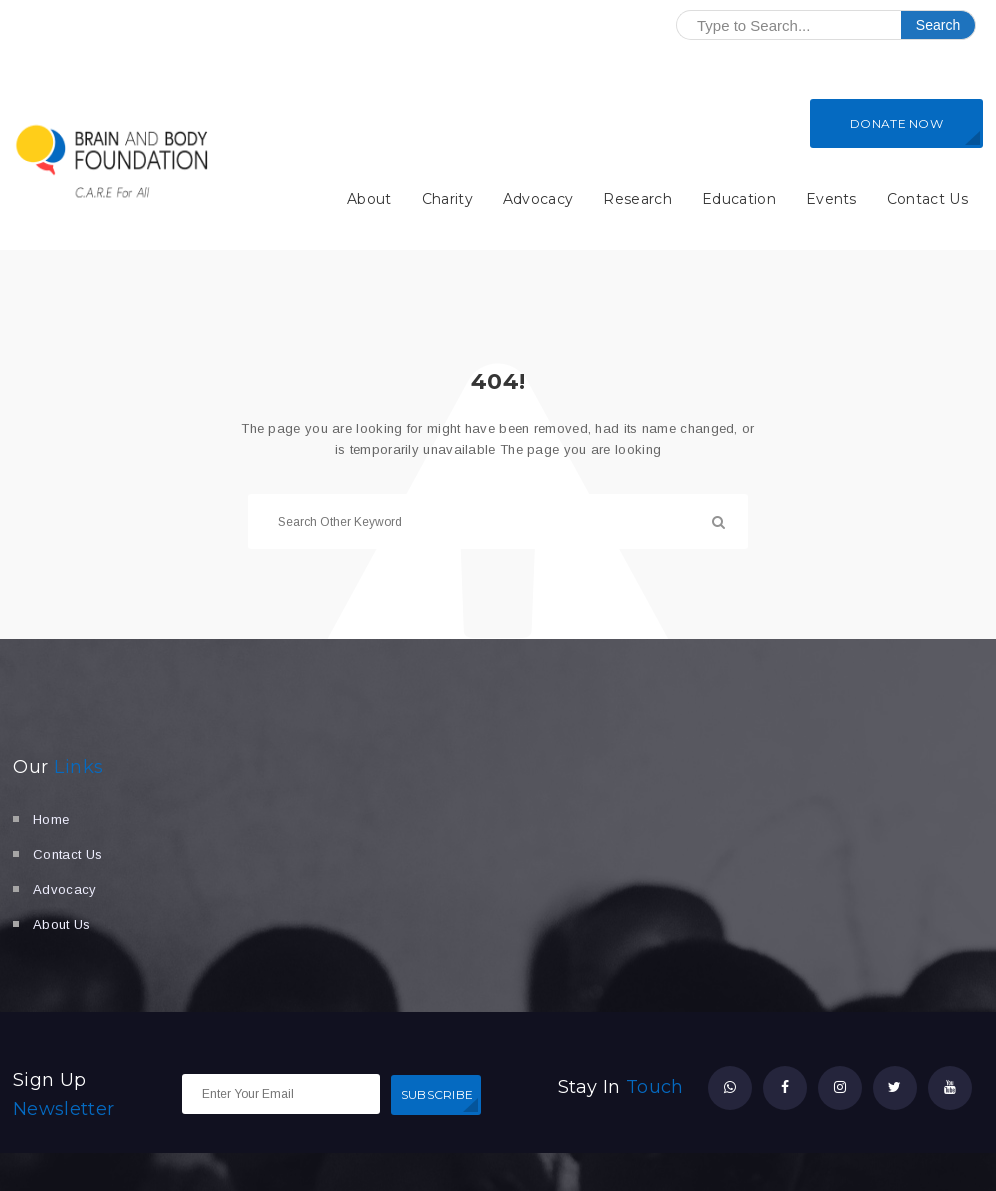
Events (831, 199)
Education (739, 199)
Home (51, 819)
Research (637, 199)
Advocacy (538, 199)
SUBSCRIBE (437, 1094)
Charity (447, 199)
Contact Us (927, 199)
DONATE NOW (896, 123)
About (369, 199)
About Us (62, 924)
